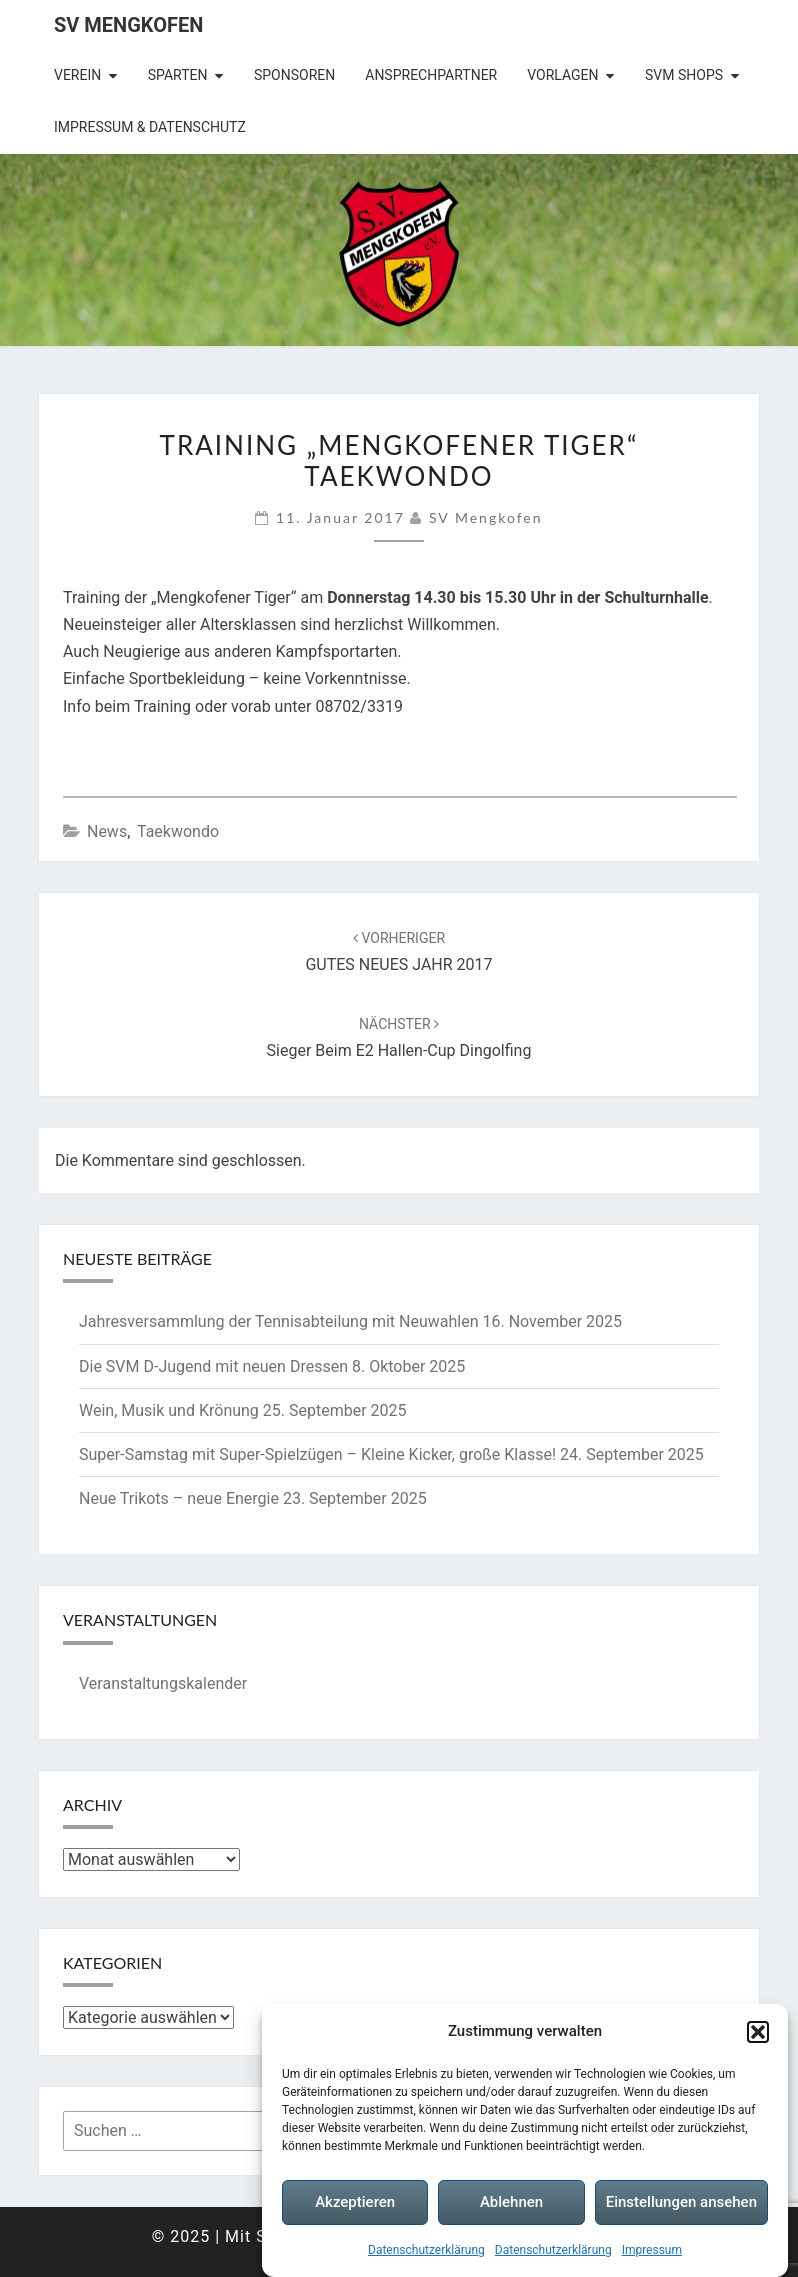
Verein (77, 75)
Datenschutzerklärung (426, 2251)
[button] (758, 2033)
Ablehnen (511, 2203)
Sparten (178, 75)
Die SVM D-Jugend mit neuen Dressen (213, 1366)
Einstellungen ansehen (681, 2203)
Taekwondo (178, 831)
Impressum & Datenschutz (150, 127)
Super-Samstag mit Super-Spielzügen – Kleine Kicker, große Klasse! (317, 1454)
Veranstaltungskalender (163, 1683)
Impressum (652, 2251)
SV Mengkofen (128, 25)
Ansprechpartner (431, 75)
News (107, 831)
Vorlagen (562, 75)
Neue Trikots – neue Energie (179, 1498)
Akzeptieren (355, 2203)
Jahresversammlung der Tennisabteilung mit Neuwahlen (279, 1321)
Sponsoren (294, 75)
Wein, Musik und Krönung (169, 1410)
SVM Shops (684, 75)
